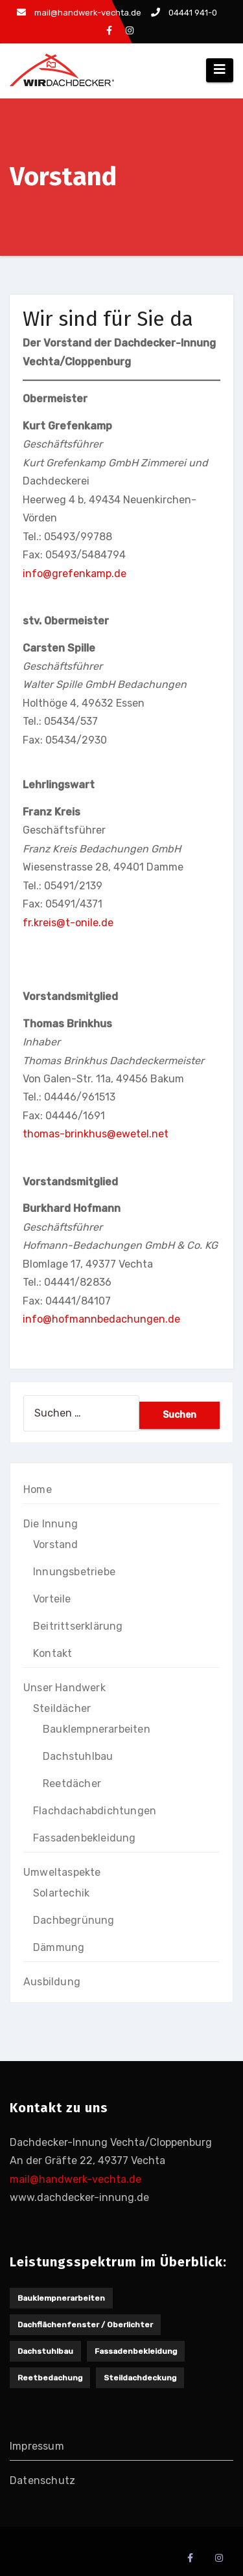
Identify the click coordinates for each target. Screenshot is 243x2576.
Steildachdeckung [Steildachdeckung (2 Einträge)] (140, 2377)
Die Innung (50, 1524)
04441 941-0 (184, 12)
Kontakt (52, 1653)
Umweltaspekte (62, 1872)
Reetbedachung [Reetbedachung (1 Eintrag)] (49, 2377)
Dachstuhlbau (78, 1756)
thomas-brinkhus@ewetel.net (95, 1134)
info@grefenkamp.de (74, 573)
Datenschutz (42, 2480)
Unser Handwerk (64, 1687)
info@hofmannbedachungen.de (101, 1319)
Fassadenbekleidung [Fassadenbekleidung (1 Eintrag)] (136, 2351)
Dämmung (58, 1947)
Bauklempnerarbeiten (96, 1729)
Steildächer (62, 1708)
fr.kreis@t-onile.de (68, 923)
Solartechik (61, 1893)
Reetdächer (72, 1783)
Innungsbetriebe (74, 1572)
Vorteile (52, 1599)
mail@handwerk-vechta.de (79, 12)
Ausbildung (51, 1982)
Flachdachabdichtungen (94, 1811)
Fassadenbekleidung (84, 1838)
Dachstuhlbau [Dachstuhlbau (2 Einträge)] (45, 2351)
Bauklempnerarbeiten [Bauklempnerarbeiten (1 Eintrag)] (61, 2298)
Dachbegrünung (74, 1920)
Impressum (37, 2446)
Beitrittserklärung (78, 1626)
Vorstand (55, 1544)
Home (37, 1489)
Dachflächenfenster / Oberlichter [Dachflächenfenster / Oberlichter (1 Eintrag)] (85, 2324)
